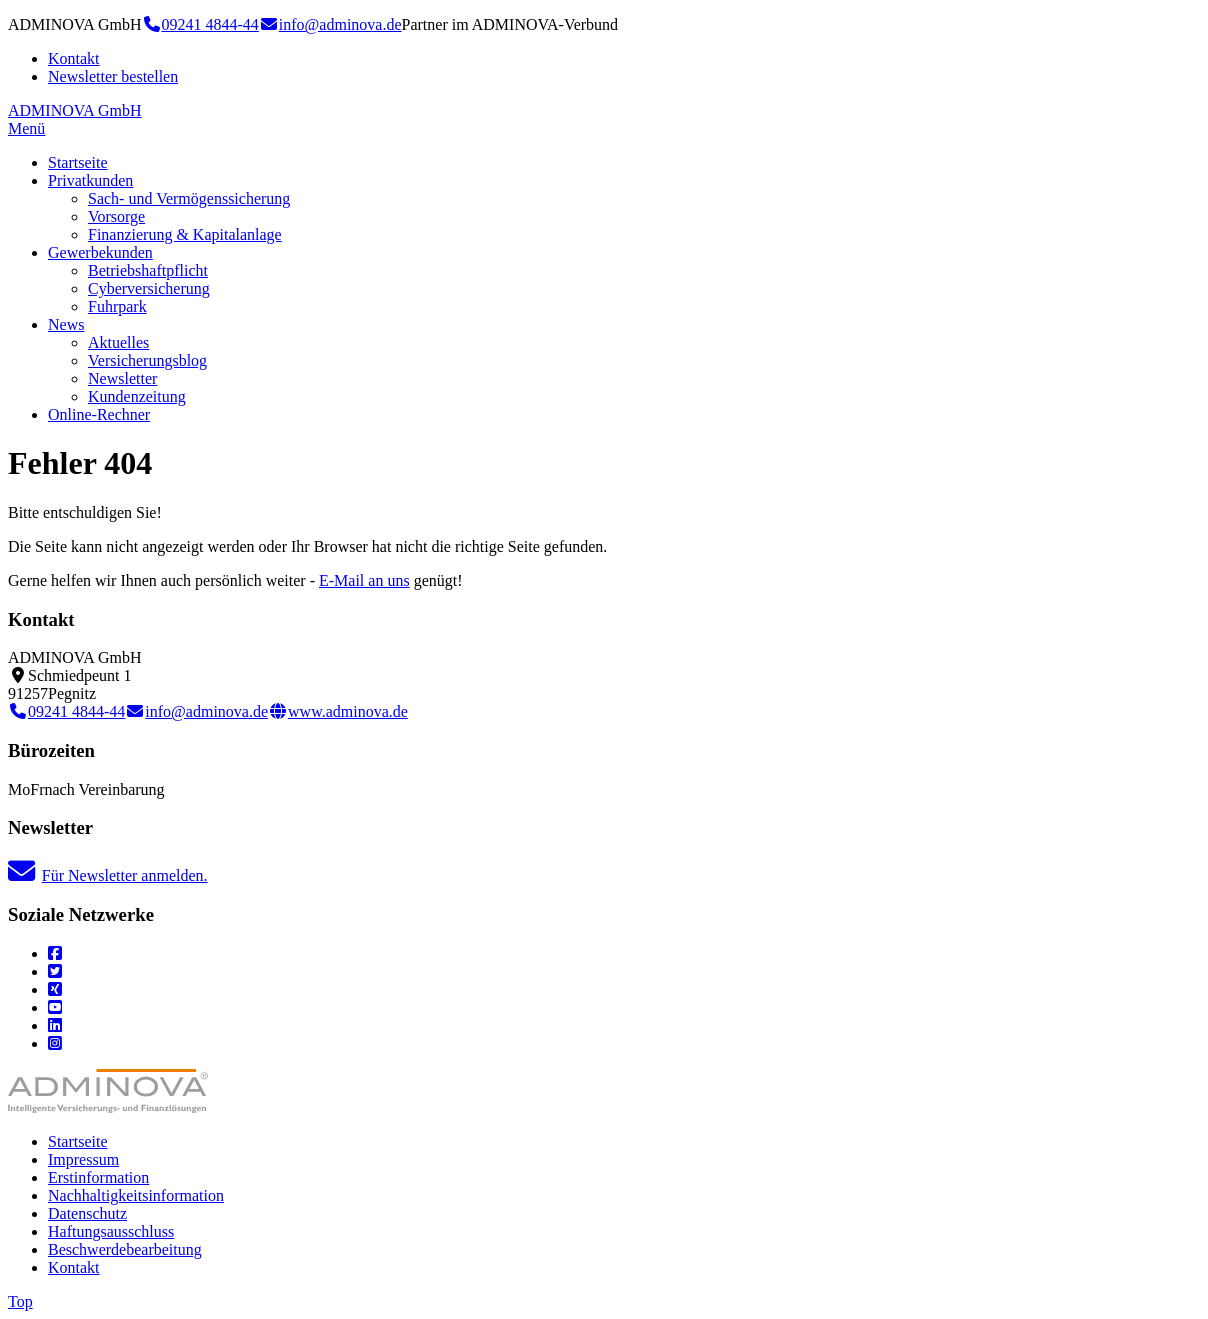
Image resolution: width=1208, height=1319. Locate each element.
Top (20, 1301)
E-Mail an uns (364, 580)
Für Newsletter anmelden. (108, 875)
